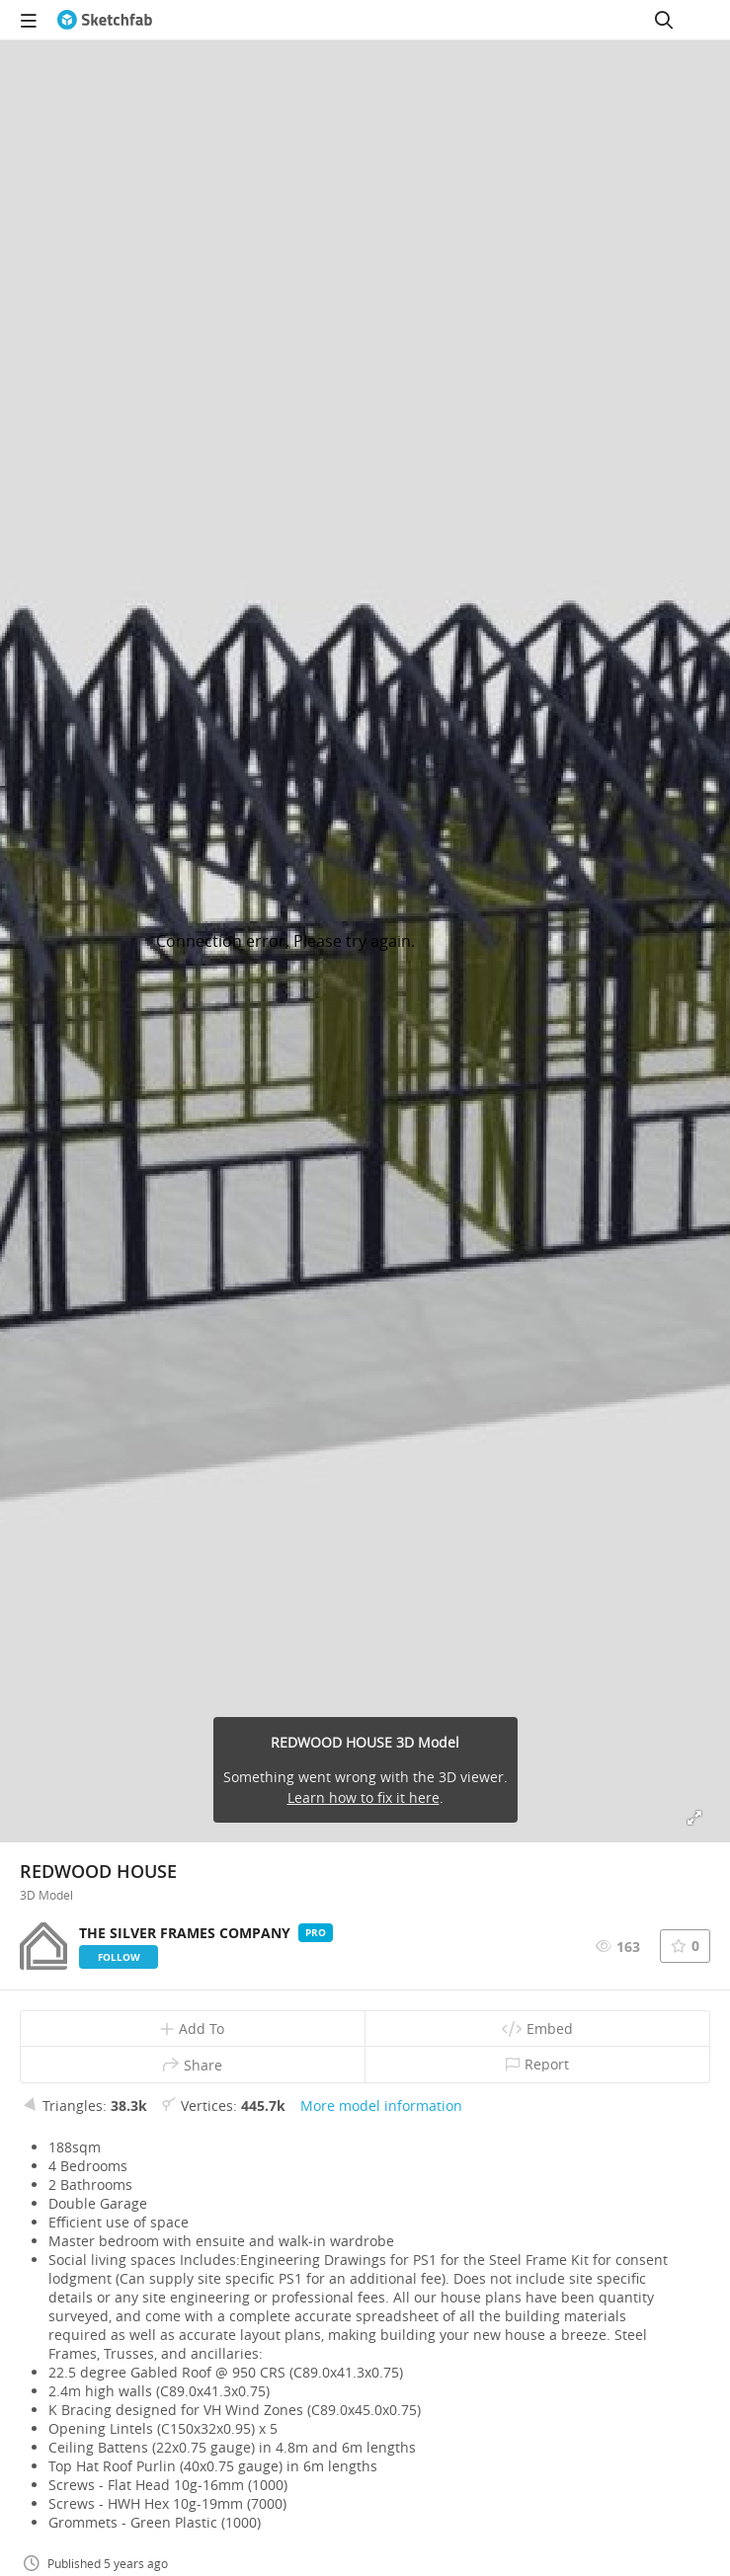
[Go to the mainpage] (104, 20)
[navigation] (29, 20)
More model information (381, 2105)
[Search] (664, 20)
